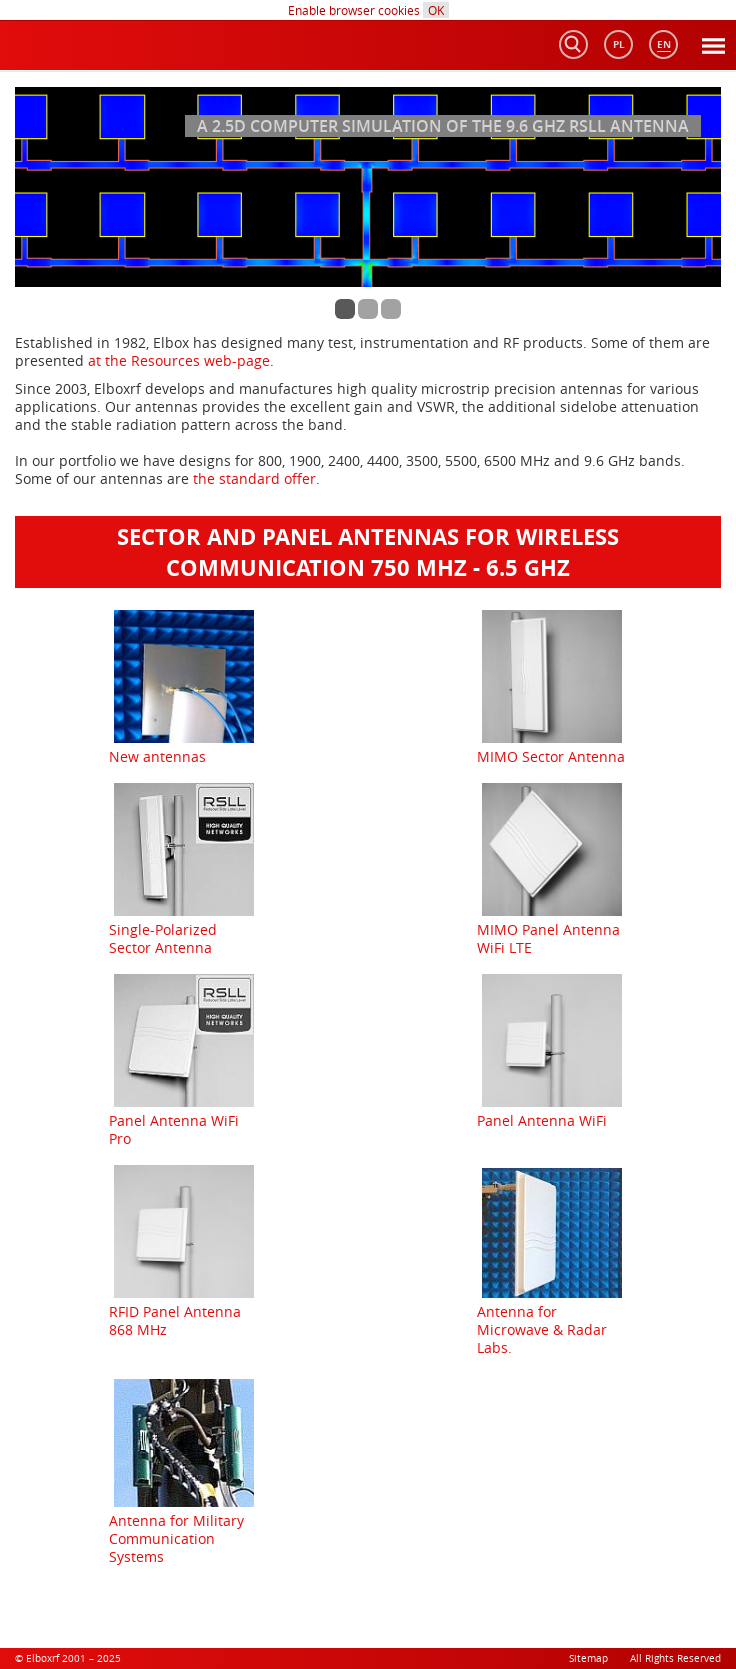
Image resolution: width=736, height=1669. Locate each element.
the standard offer (254, 478)
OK (436, 10)
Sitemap (588, 1658)
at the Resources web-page (179, 360)
